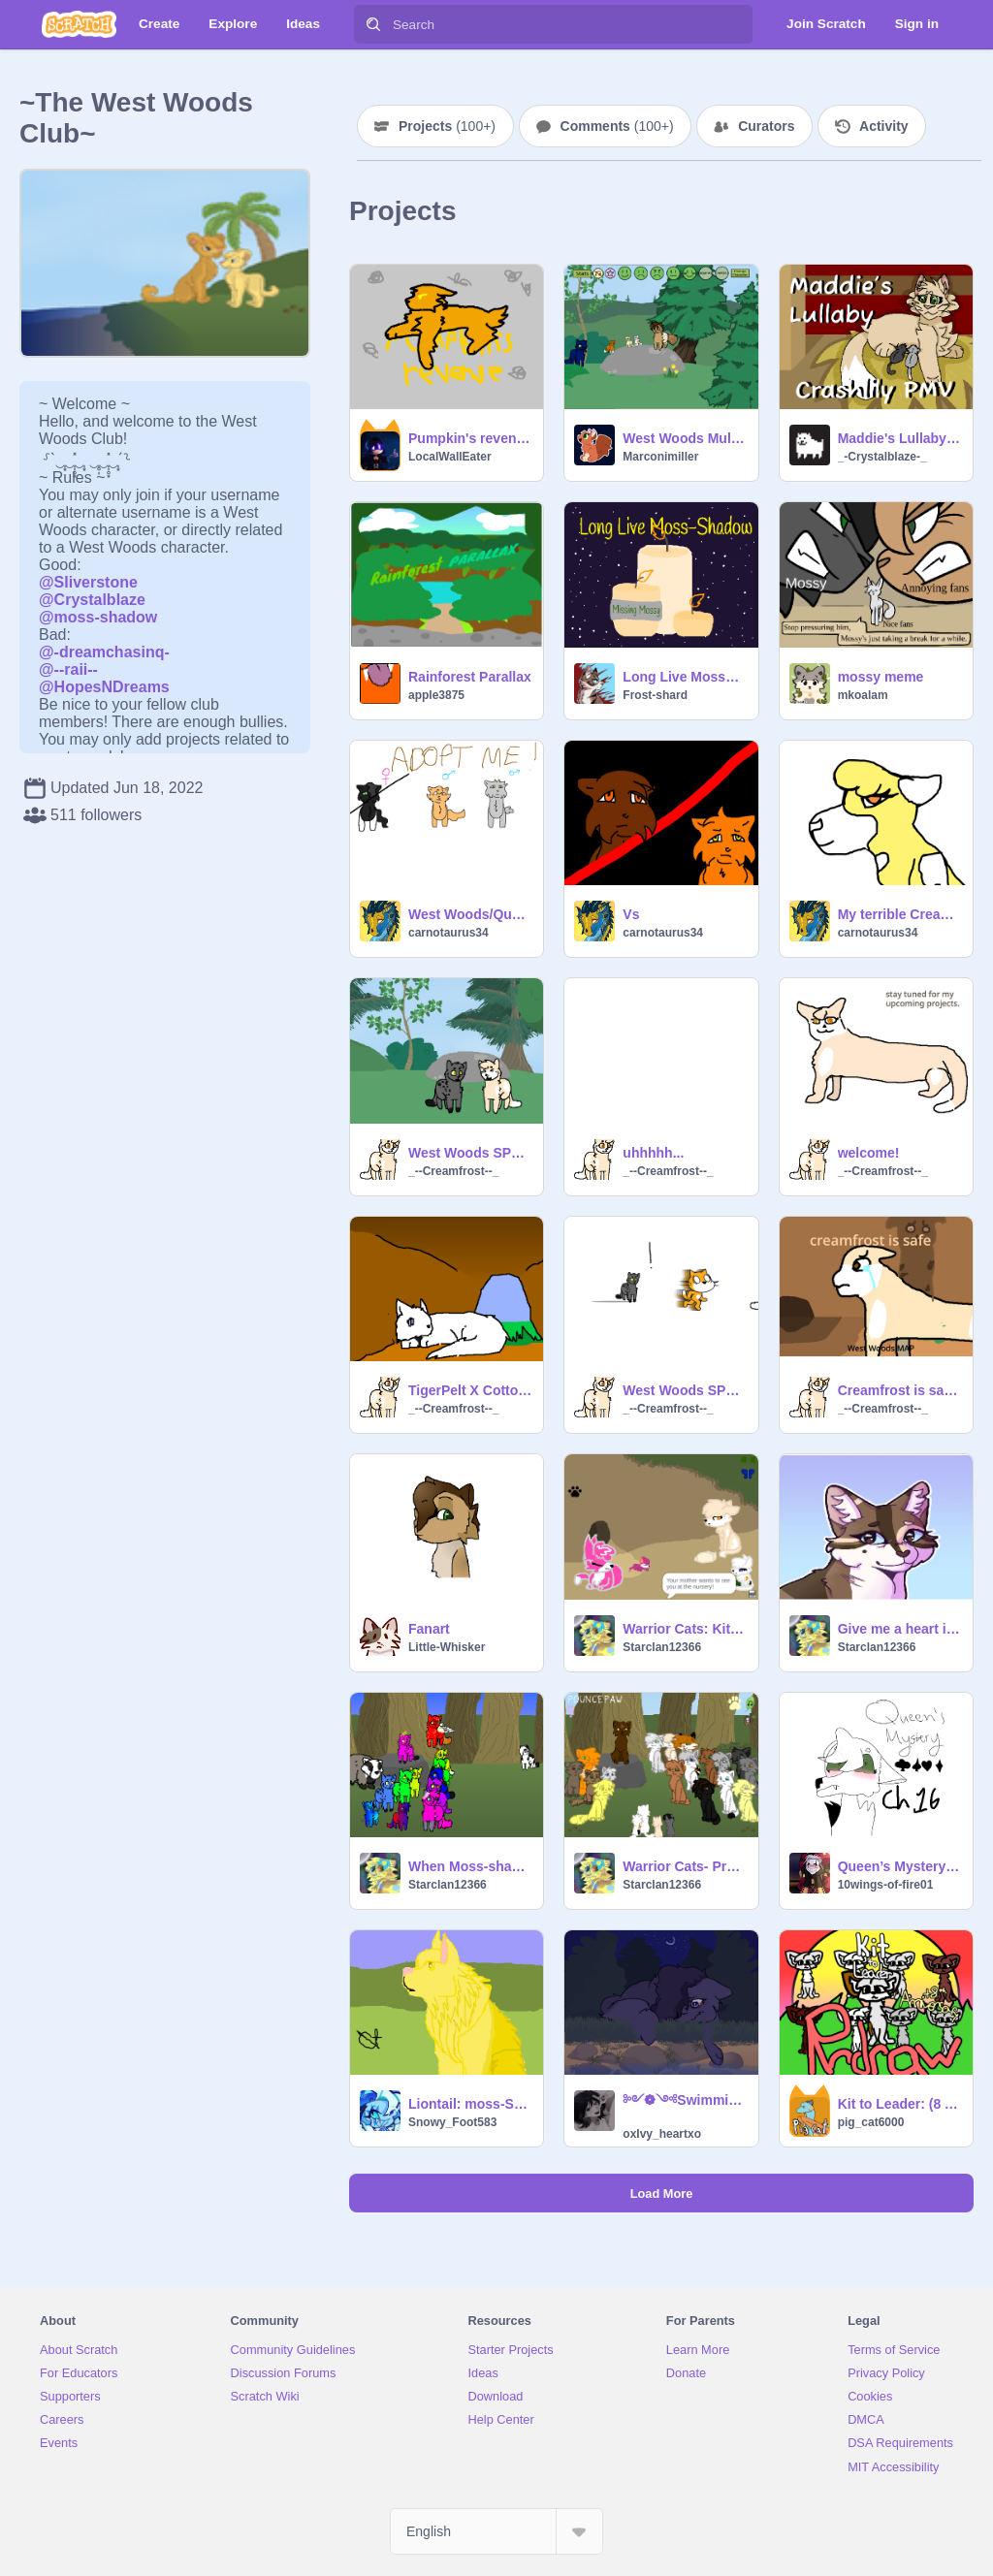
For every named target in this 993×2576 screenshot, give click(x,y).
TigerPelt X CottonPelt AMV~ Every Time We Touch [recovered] (469, 1390)
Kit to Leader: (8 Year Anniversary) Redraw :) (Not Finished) (899, 2104)
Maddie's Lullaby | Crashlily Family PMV (899, 438)
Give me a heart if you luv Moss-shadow (899, 1629)
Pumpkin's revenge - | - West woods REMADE (469, 438)
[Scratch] (79, 24)
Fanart (429, 1629)
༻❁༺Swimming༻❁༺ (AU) (684, 2100)
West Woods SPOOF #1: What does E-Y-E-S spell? (469, 1153)
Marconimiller (660, 456)
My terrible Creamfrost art (899, 914)
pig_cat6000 (871, 2122)
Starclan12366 (662, 1647)
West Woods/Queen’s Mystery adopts (469, 914)
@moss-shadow (98, 617)
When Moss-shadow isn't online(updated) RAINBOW (469, 1866)
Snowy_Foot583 (452, 2122)
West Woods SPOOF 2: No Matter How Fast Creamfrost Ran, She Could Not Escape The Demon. (684, 1390)
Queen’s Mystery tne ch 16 (899, 1866)
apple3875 (436, 695)
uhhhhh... (653, 1153)
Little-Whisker (446, 1647)
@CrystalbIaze (92, 599)
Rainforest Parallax (469, 676)
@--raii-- (68, 669)
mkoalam (863, 695)
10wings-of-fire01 (886, 1885)
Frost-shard (655, 695)
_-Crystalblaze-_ (882, 456)
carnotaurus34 (448, 932)
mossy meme (881, 676)
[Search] (373, 24)
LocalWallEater (450, 456)
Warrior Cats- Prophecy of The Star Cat (684, 1866)
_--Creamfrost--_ (453, 1171)
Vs (631, 914)
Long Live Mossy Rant (684, 676)
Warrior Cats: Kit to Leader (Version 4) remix (684, 1629)
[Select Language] (496, 2531)
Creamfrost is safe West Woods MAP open (899, 1390)
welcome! (869, 1153)
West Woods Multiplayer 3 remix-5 (684, 438)
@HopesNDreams (104, 687)
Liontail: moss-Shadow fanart (469, 2104)
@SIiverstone (88, 582)
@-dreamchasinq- (104, 652)
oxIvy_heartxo (662, 2134)
